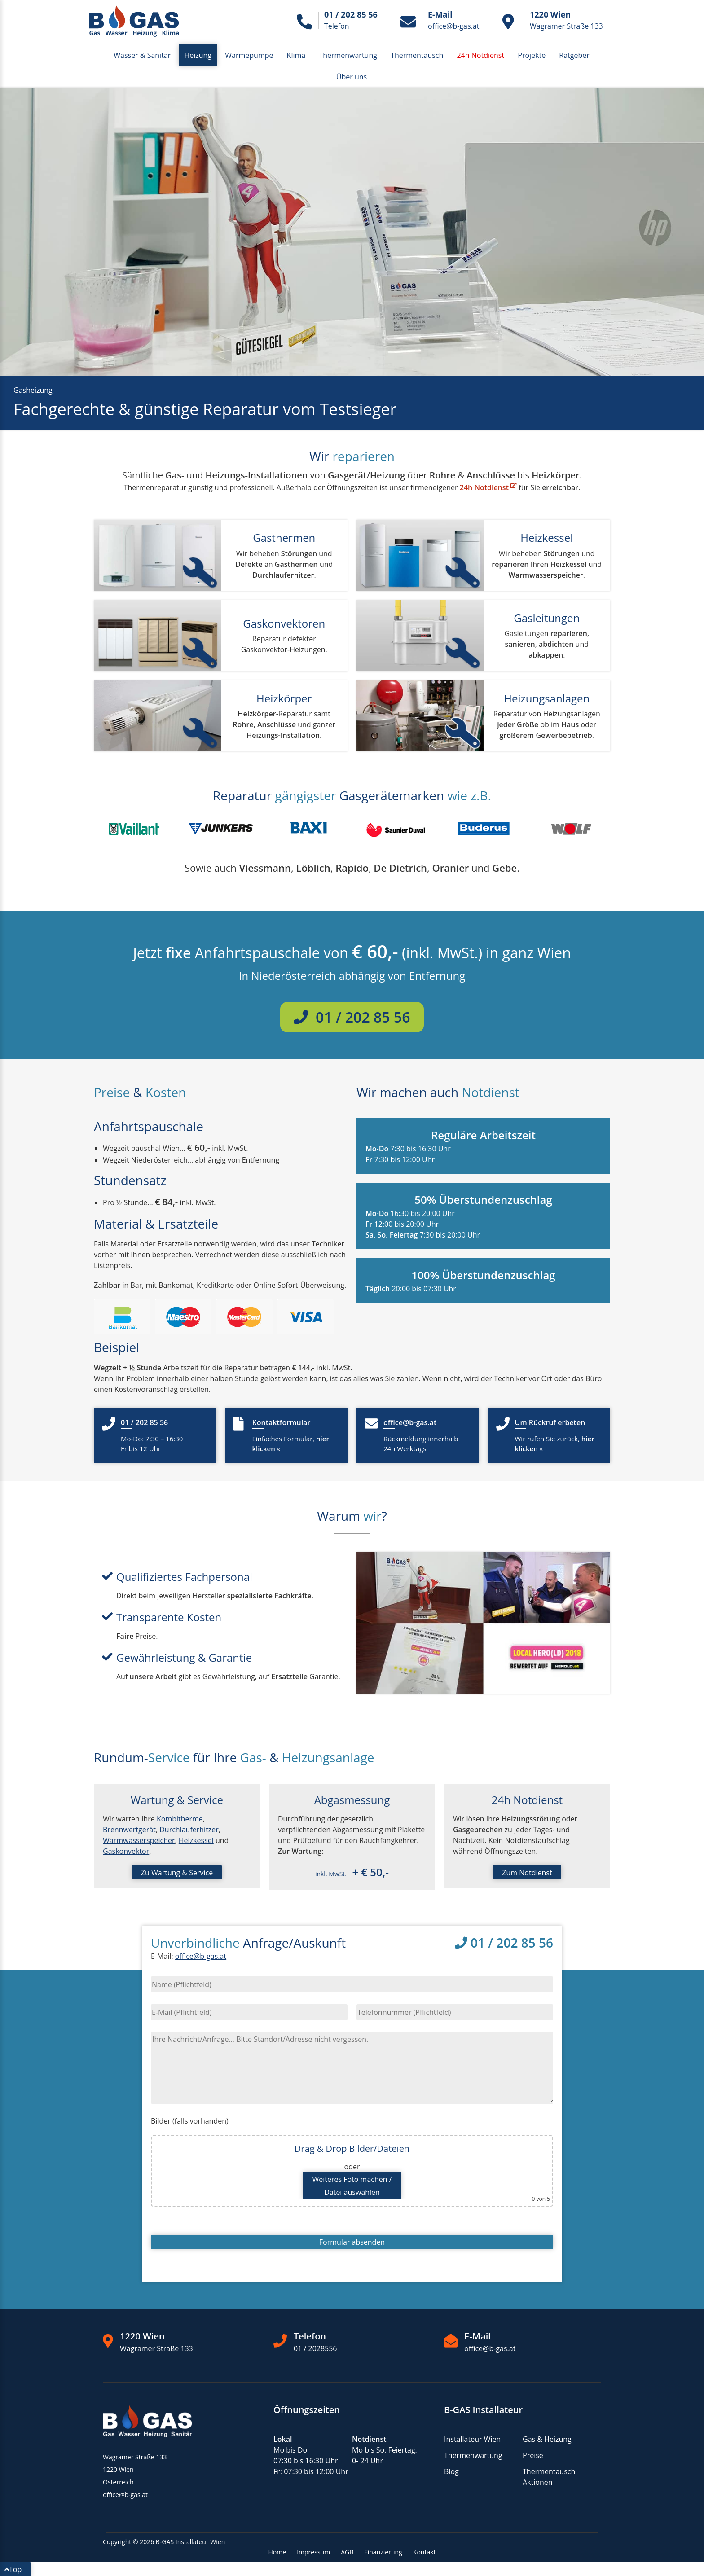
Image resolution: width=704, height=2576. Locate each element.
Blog (451, 2471)
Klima (296, 55)
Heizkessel (196, 1840)
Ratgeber (574, 55)
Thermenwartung (348, 55)
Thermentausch (417, 55)
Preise (533, 2455)
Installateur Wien (472, 2439)
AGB (347, 2552)
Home (277, 2552)
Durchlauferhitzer (188, 1829)
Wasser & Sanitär (142, 55)
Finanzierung (383, 2552)
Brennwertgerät (129, 1829)
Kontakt (424, 2552)
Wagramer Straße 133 (156, 2348)
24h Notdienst (488, 487)
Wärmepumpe (249, 55)
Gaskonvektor (126, 1851)
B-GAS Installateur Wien (190, 2541)
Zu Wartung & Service (177, 1873)
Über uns (351, 77)
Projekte (532, 55)
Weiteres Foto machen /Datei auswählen (352, 2185)
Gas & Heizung (547, 2439)
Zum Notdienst (527, 1873)
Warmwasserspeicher (139, 1840)
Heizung (197, 55)
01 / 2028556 (315, 2348)
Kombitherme (180, 1819)
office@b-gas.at (200, 1956)
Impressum (313, 2552)
